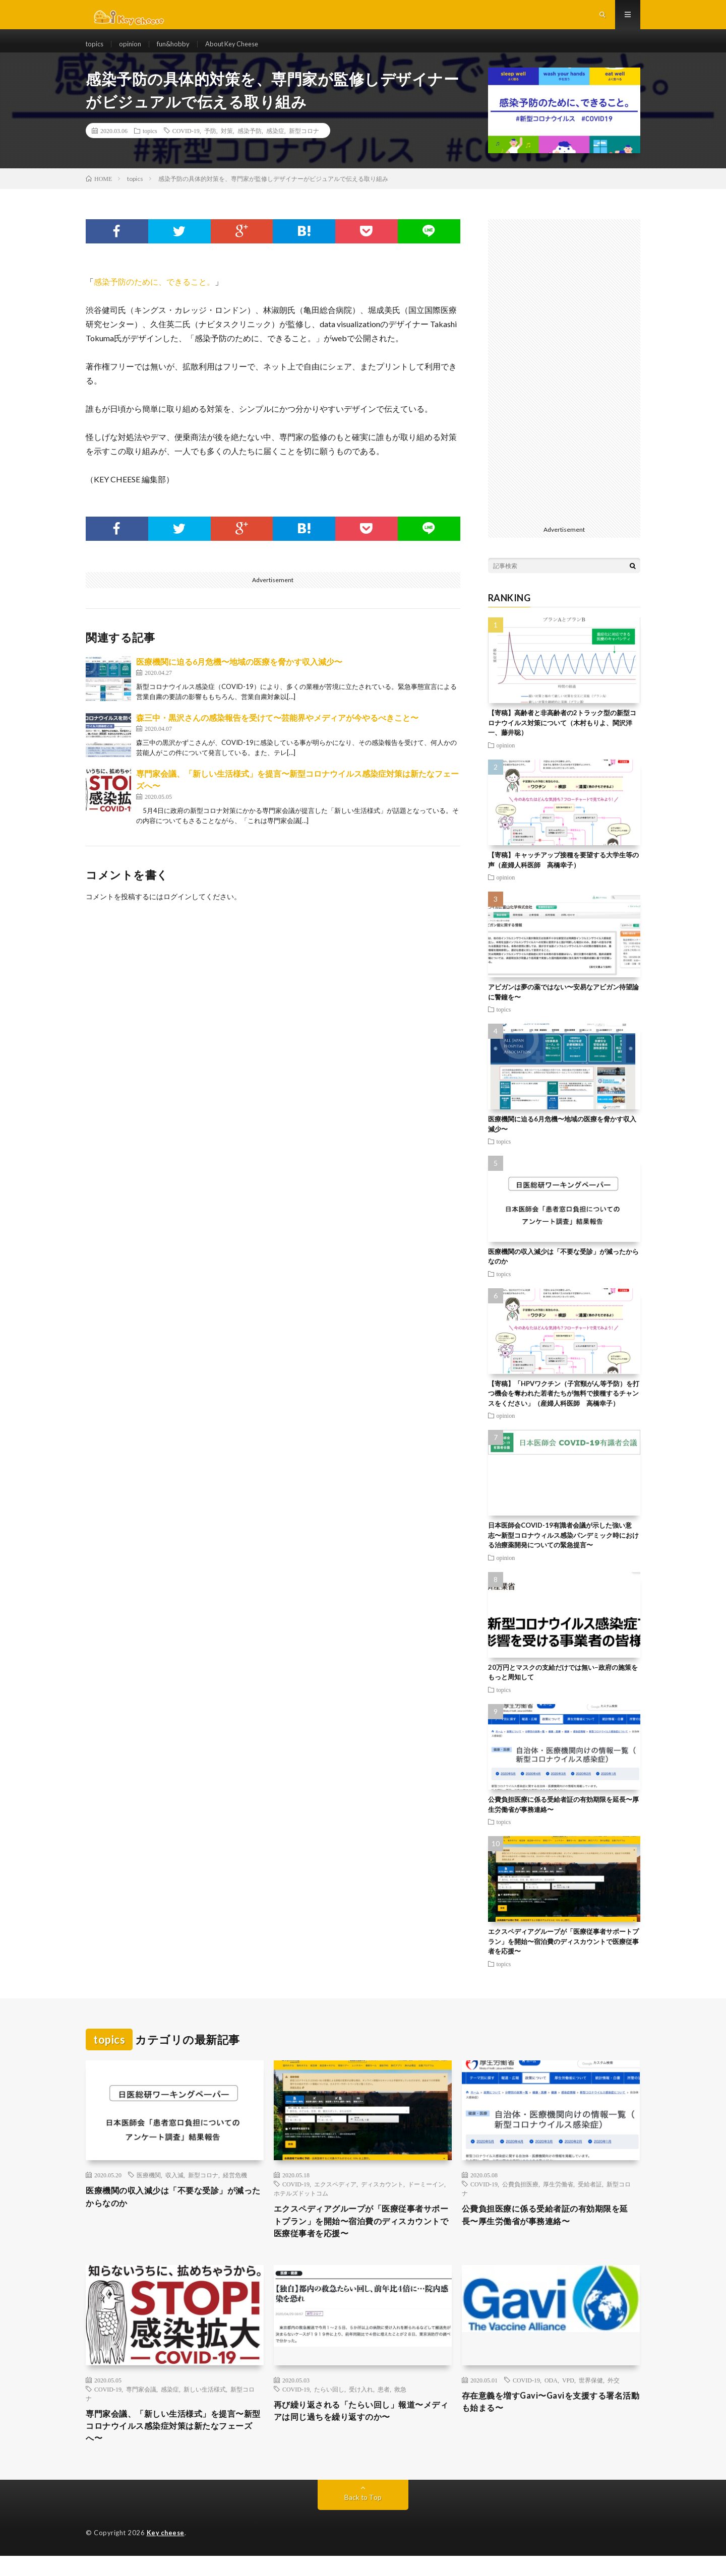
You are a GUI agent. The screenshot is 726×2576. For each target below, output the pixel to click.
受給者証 (590, 2197)
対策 (227, 144)
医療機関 (149, 2188)
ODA (551, 2397)
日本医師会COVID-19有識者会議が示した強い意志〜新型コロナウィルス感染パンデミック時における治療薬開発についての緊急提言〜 (563, 1548)
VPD (568, 2397)
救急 (400, 2406)
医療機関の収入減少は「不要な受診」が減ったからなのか (174, 2210)
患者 (384, 2406)
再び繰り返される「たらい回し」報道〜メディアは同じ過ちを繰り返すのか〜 (362, 2428)
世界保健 (591, 2397)
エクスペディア (335, 2197)
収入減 (174, 2188)
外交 (614, 2397)
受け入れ (361, 2406)
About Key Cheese (241, 50)
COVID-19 (186, 144)
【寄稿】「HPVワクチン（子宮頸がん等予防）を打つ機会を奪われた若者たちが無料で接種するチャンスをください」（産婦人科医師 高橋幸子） (563, 1406)
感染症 (275, 144)
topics (95, 50)
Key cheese (166, 2553)
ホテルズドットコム (301, 2206)
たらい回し (329, 2406)
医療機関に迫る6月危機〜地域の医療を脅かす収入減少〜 (239, 674)
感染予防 (249, 144)
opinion (132, 50)
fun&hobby (177, 50)
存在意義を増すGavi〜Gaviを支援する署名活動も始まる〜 (547, 2419)
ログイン (177, 909)
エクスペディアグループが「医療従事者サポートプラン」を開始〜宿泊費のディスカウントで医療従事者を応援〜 (563, 1954)
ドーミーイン (426, 2197)
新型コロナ (304, 144)
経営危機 (235, 2188)
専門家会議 (141, 2406)
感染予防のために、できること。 (154, 294)
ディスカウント (382, 2197)
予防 (210, 144)
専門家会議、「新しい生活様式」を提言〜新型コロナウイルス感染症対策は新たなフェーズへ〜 (174, 2444)
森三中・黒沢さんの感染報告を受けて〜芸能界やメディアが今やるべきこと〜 (277, 730)
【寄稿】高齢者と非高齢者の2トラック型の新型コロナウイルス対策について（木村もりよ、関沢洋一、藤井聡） (562, 735)
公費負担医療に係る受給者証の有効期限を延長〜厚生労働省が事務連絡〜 (550, 2229)
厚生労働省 (558, 2197)
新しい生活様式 (205, 2406)
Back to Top (363, 2518)
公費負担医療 (520, 2197)
